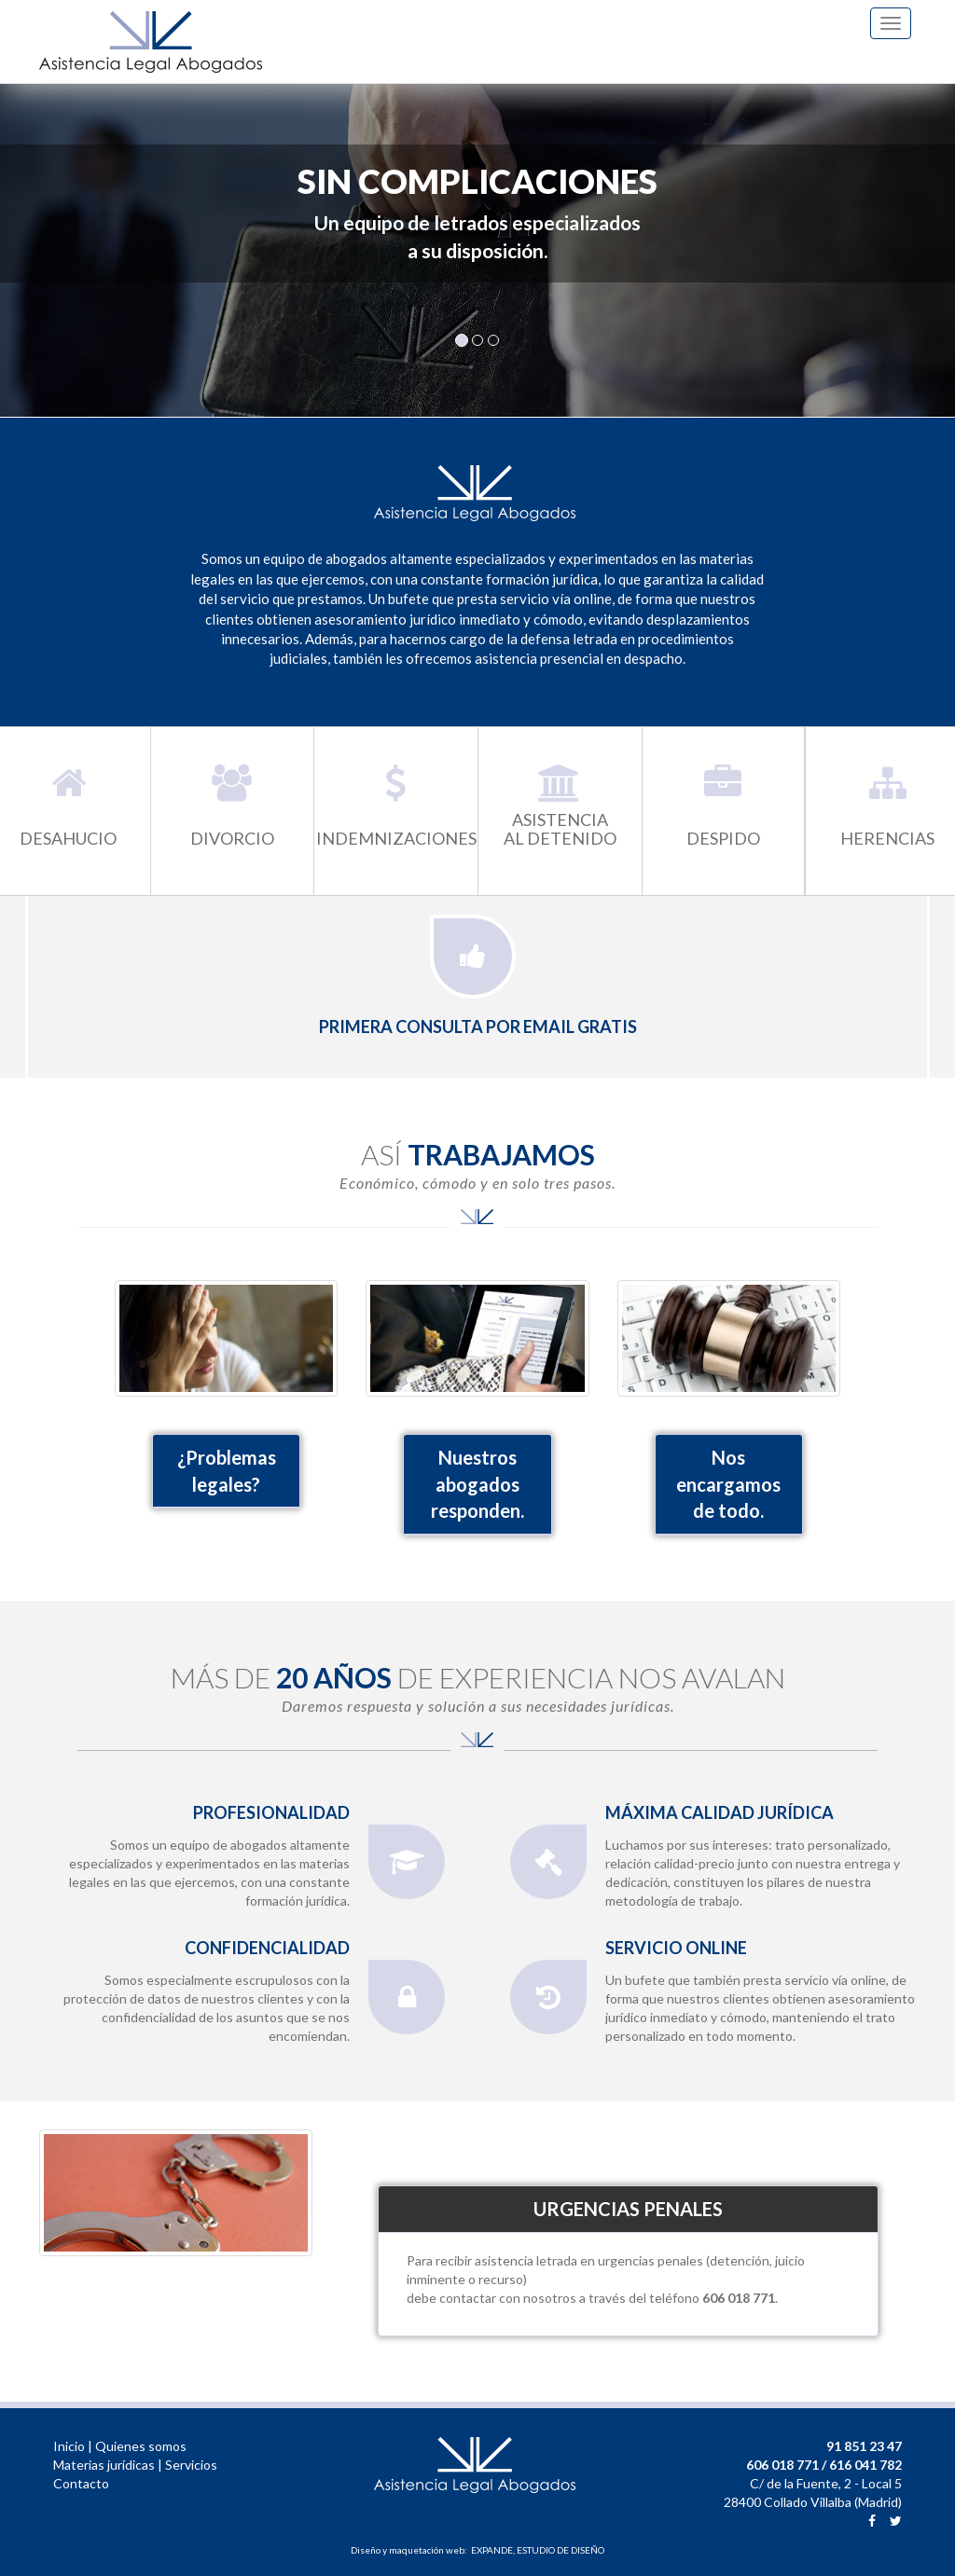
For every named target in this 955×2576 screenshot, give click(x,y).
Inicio (69, 2446)
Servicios (191, 2465)
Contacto (81, 2483)
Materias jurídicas (104, 2465)
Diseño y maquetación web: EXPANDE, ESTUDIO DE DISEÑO (477, 2549)
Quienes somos (141, 2446)
